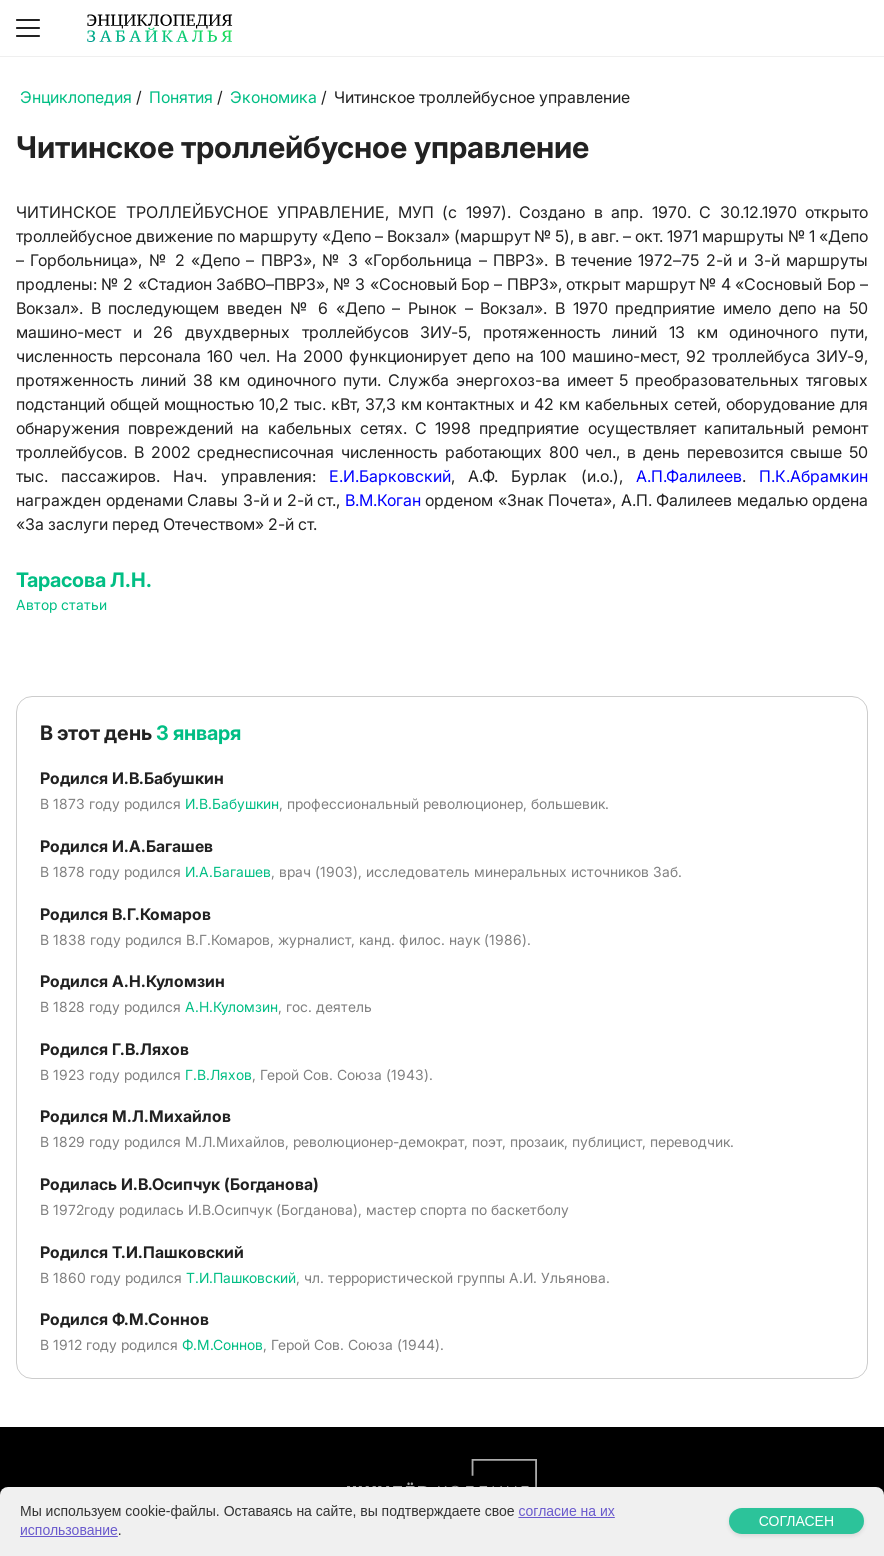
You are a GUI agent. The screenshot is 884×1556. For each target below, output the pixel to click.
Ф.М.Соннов (222, 1344)
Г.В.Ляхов (218, 1074)
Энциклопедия (76, 97)
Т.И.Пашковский (241, 1277)
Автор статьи (61, 604)
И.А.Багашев (228, 871)
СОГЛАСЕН (796, 1521)
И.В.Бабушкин (232, 803)
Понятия (181, 97)
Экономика (273, 97)
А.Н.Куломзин (231, 1006)
